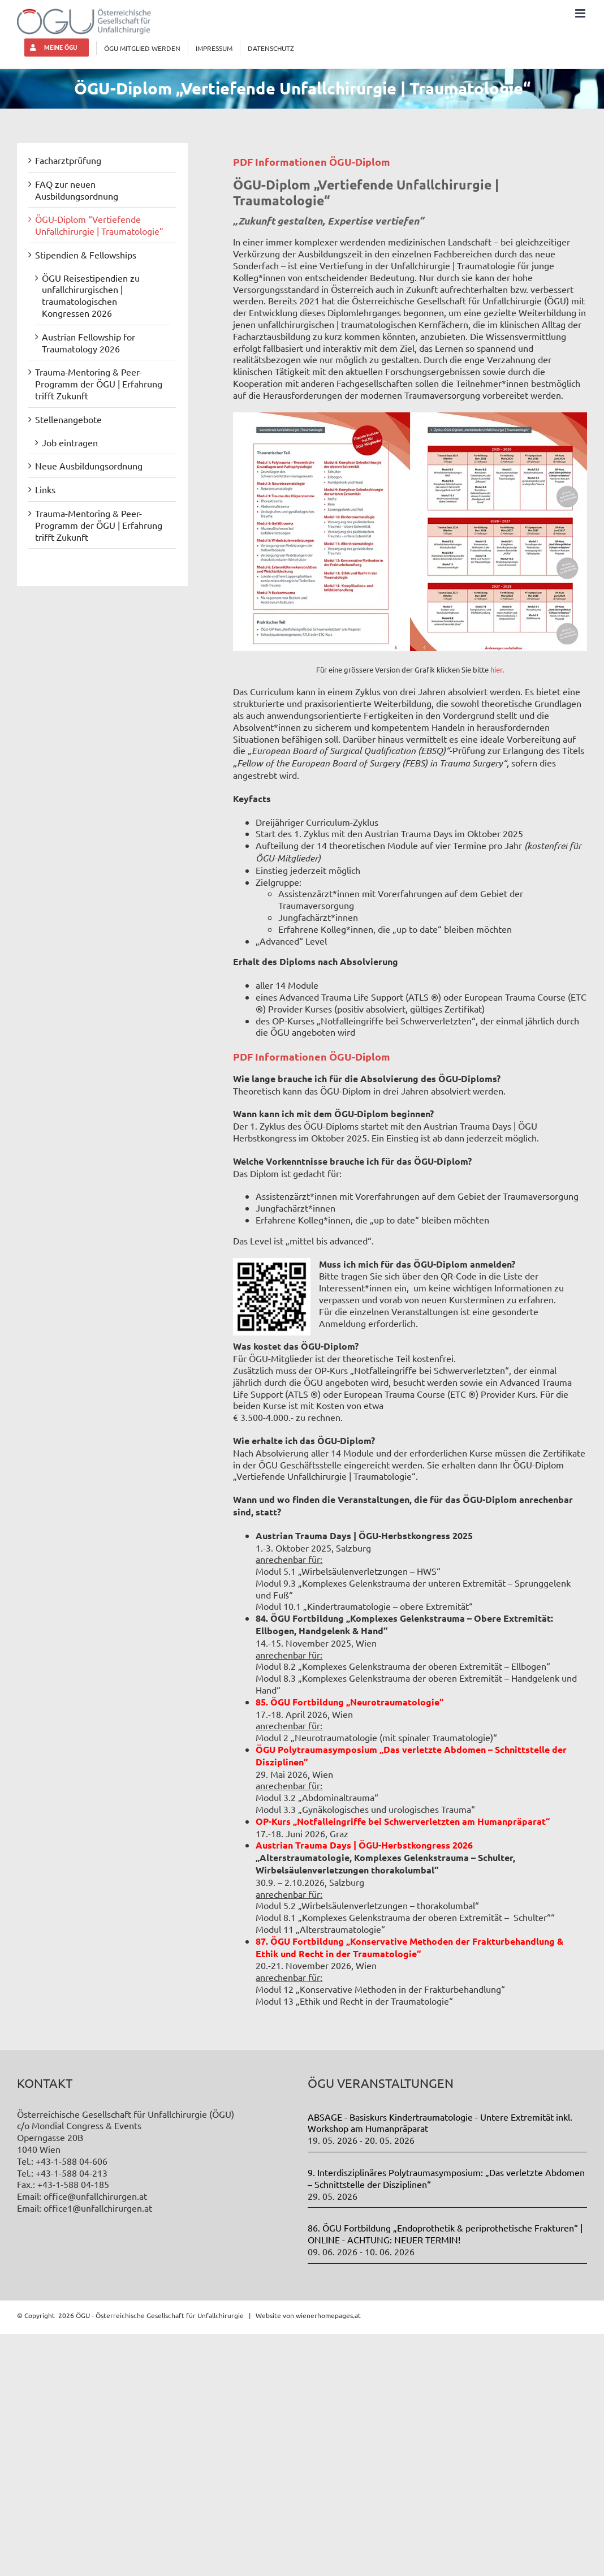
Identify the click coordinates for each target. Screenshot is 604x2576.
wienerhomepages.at (328, 2315)
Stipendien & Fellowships (85, 254)
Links (45, 489)
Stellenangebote (68, 419)
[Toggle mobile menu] (581, 13)
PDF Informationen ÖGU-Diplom (311, 161)
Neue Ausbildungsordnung (89, 465)
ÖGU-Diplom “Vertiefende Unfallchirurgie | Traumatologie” (99, 224)
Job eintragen (70, 442)
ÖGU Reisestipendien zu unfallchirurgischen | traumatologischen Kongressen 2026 (91, 295)
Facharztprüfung (68, 160)
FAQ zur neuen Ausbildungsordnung (76, 189)
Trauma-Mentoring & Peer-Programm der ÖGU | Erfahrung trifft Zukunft (98, 383)
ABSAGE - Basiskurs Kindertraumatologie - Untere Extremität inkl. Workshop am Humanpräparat (440, 2122)
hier (496, 669)
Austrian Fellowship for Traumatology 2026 (88, 342)
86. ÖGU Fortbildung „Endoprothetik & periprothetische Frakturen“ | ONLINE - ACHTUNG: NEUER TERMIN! (445, 2233)
